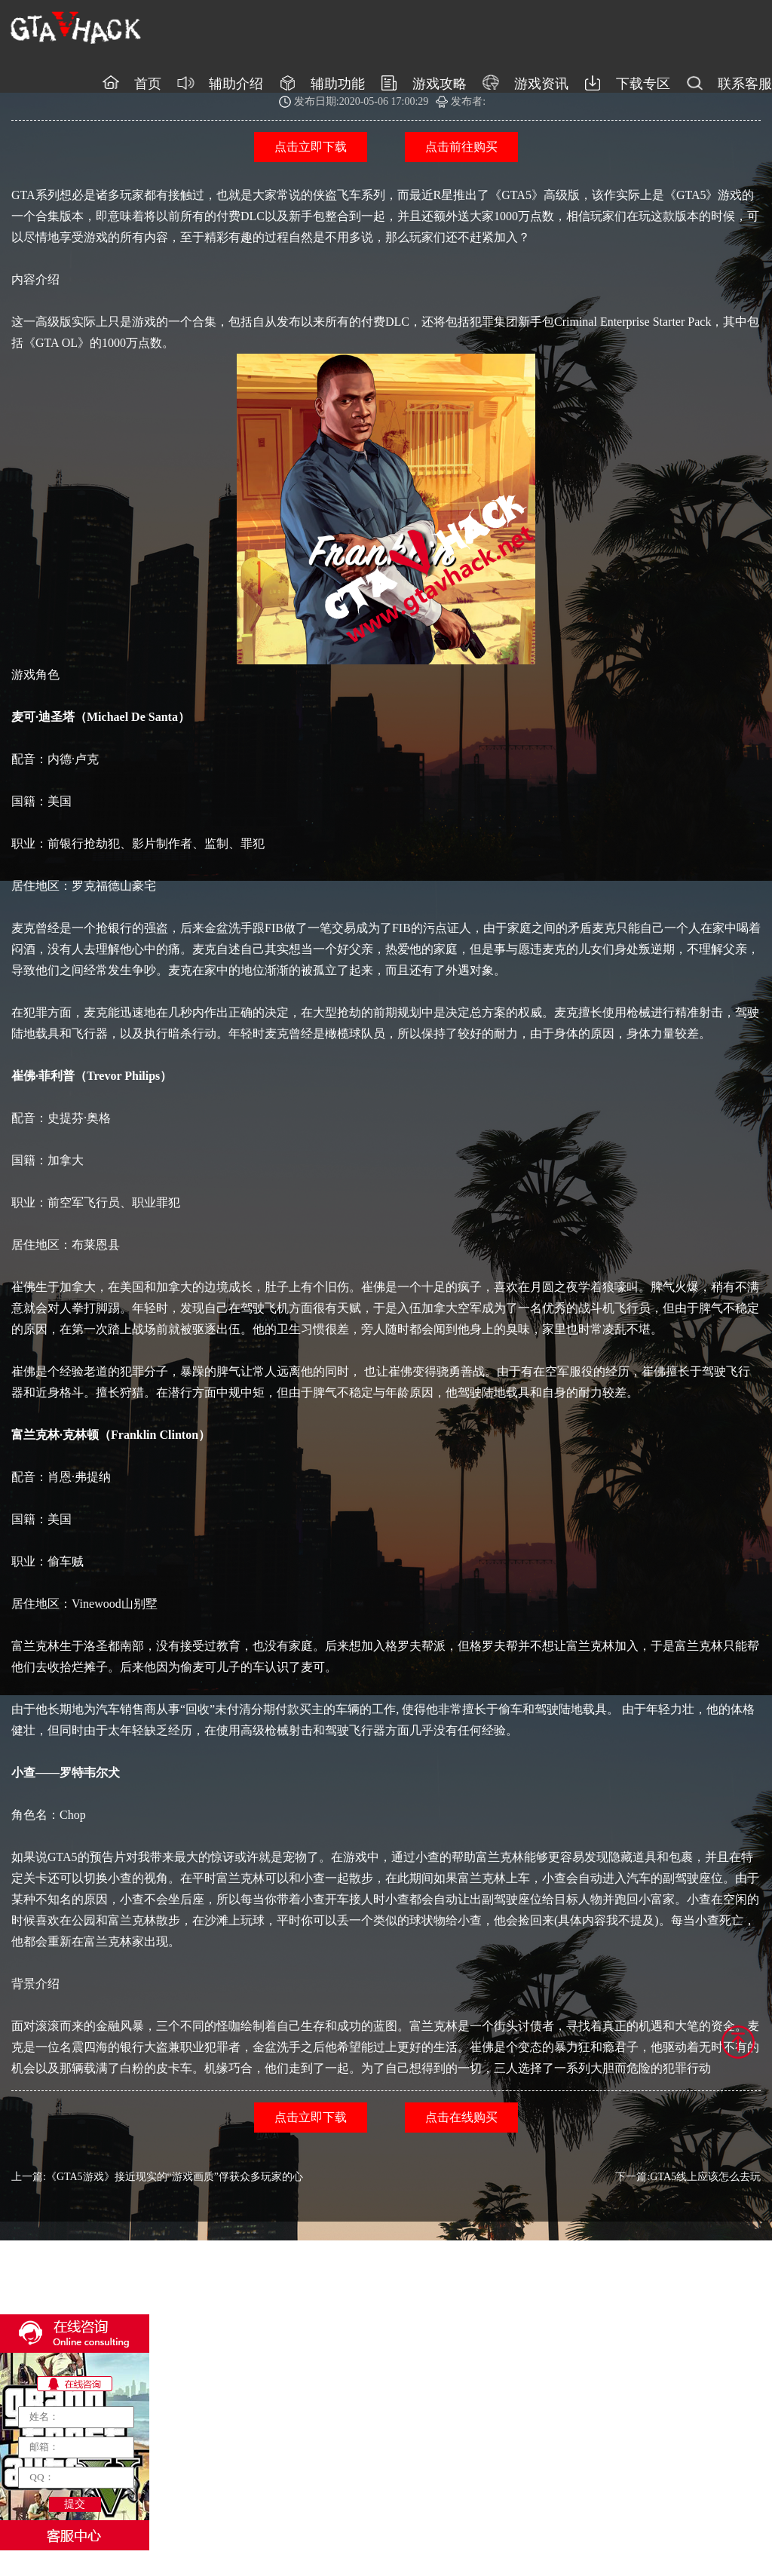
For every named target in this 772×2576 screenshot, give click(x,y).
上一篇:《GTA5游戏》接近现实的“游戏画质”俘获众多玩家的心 (157, 2176)
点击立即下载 (310, 146)
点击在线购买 (461, 2117)
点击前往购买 (461, 146)
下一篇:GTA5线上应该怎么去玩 (688, 2176)
